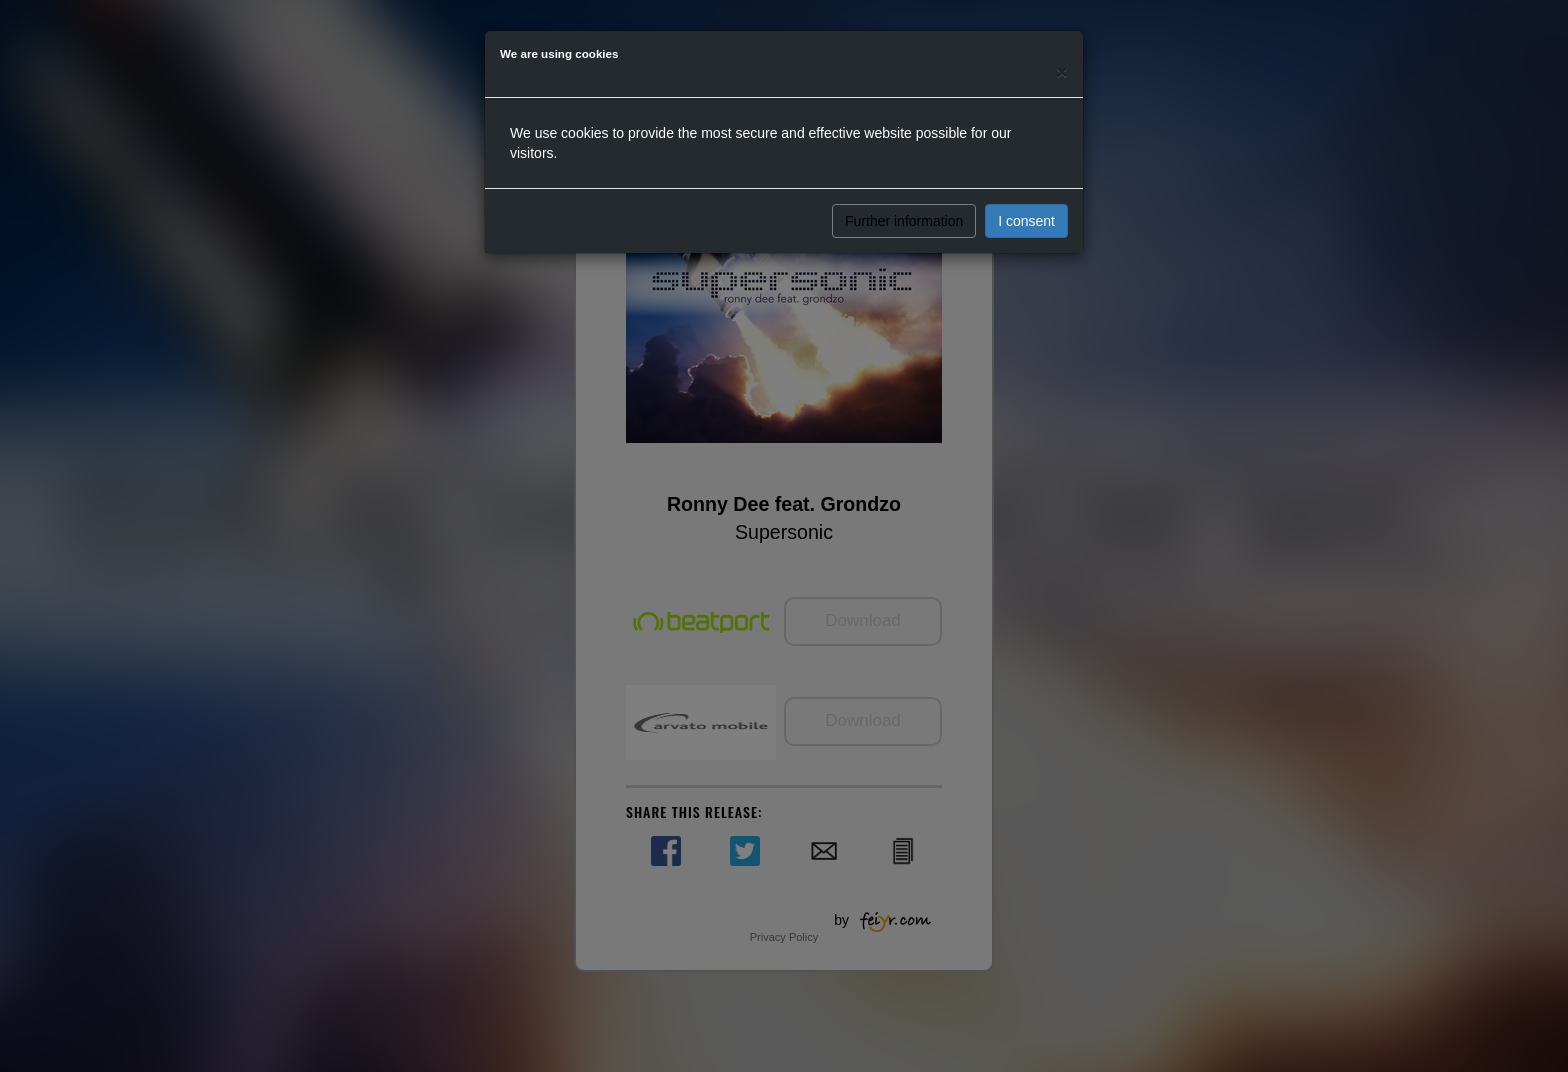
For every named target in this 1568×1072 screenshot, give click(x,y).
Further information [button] (904, 221)
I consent (1026, 221)
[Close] (1062, 71)
